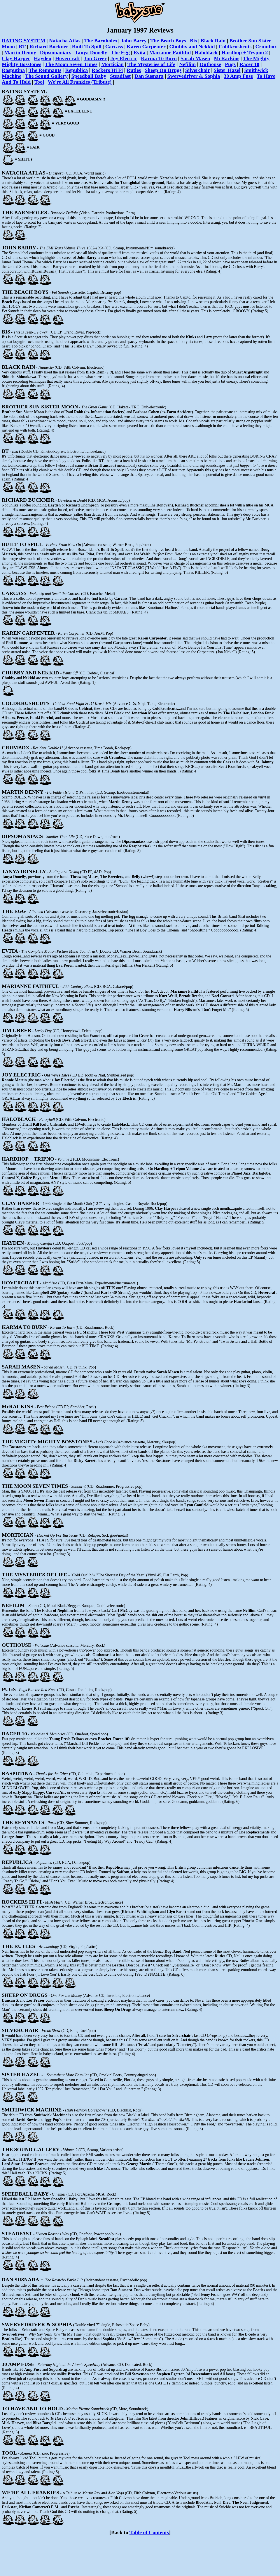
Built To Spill (87, 46)
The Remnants (44, 70)
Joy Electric (123, 58)
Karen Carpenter (146, 46)
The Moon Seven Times (71, 64)
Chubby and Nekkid (192, 46)
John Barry (134, 40)
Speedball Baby (88, 76)
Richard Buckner (48, 46)
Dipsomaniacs (55, 52)
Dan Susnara (149, 76)
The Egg (120, 52)
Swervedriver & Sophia (193, 76)
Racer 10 (249, 64)
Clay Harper (16, 58)
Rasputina (13, 70)
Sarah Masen (195, 58)
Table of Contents (149, 2532)
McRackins (226, 58)
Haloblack (205, 52)
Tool (39, 82)
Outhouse (210, 64)
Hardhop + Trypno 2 (244, 52)
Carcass (114, 46)
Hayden (42, 58)
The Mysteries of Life (151, 64)
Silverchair (197, 70)
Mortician (112, 64)
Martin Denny (20, 52)
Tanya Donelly (91, 52)
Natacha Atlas (64, 40)
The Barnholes (100, 40)
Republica (76, 70)
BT (22, 46)
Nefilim (187, 64)
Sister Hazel (227, 70)
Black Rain (213, 40)
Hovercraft (67, 58)
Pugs (230, 64)
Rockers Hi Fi (107, 70)
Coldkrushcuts (235, 46)
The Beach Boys (168, 40)
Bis (193, 40)
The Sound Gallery (46, 76)
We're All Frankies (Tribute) (80, 82)
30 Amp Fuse (238, 76)
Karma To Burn (159, 58)
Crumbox (266, 46)
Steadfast (120, 76)
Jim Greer (95, 58)
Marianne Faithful (170, 52)
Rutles (134, 70)
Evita (139, 52)
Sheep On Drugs (163, 70)
